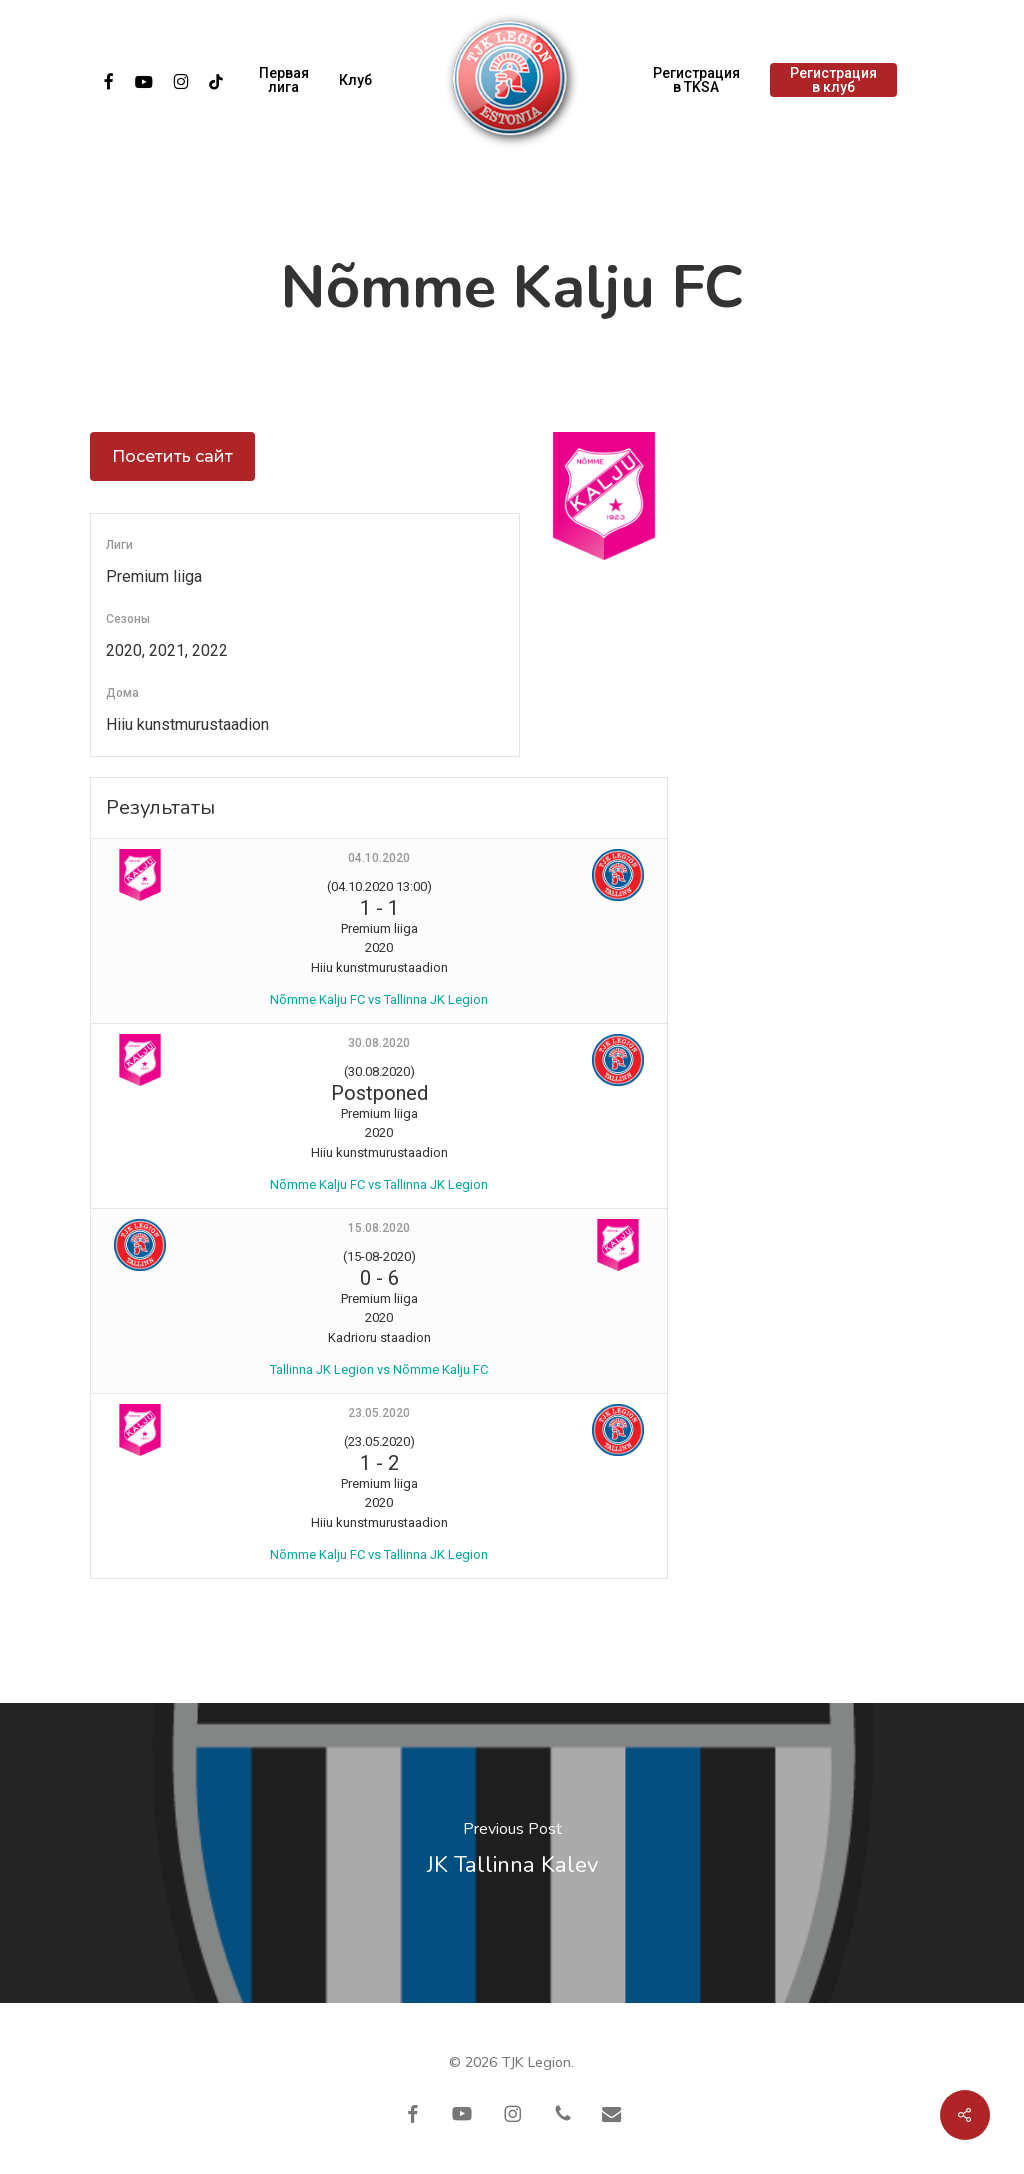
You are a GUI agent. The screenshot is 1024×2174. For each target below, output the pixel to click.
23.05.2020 (379, 1413)
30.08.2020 (379, 1043)
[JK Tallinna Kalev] (512, 1853)
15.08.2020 (379, 1228)
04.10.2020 (379, 858)
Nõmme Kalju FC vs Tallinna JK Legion (379, 999)
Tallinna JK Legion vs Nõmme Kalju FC (379, 1369)
